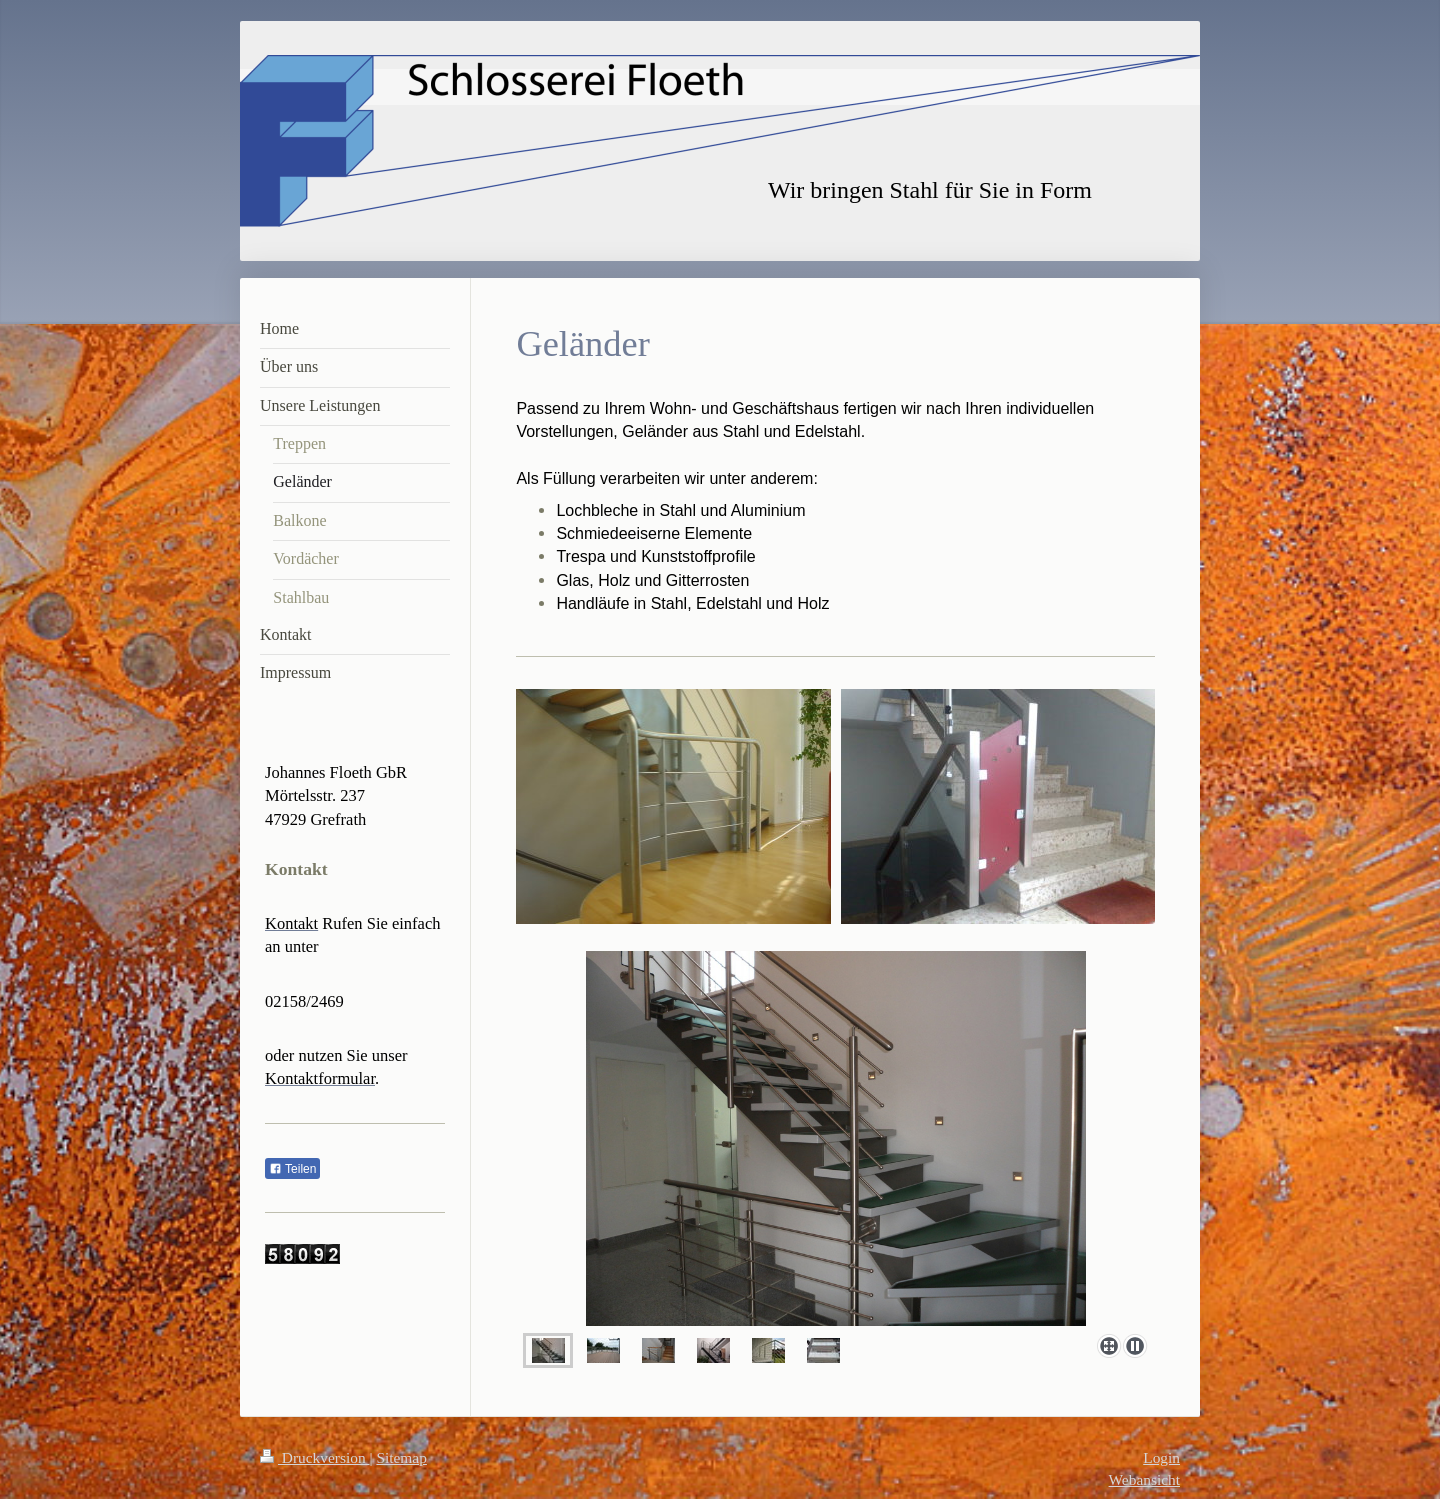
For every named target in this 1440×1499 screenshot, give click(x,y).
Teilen (292, 1169)
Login (1161, 1457)
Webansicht (1144, 1479)
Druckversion (314, 1457)
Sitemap (401, 1457)
